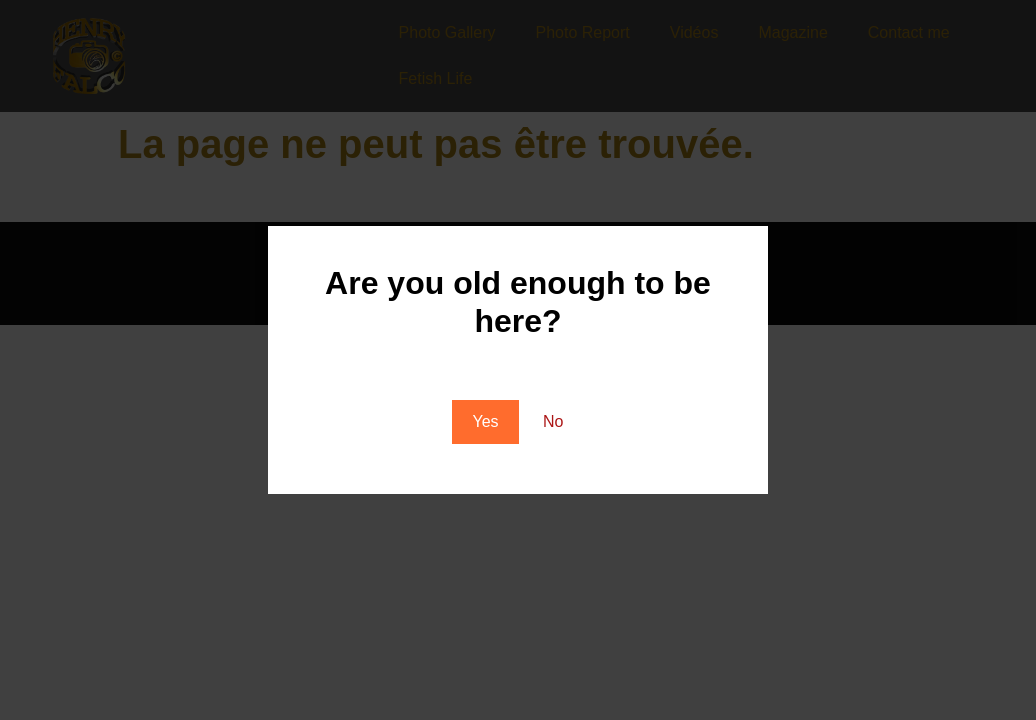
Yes (485, 421)
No (553, 421)
